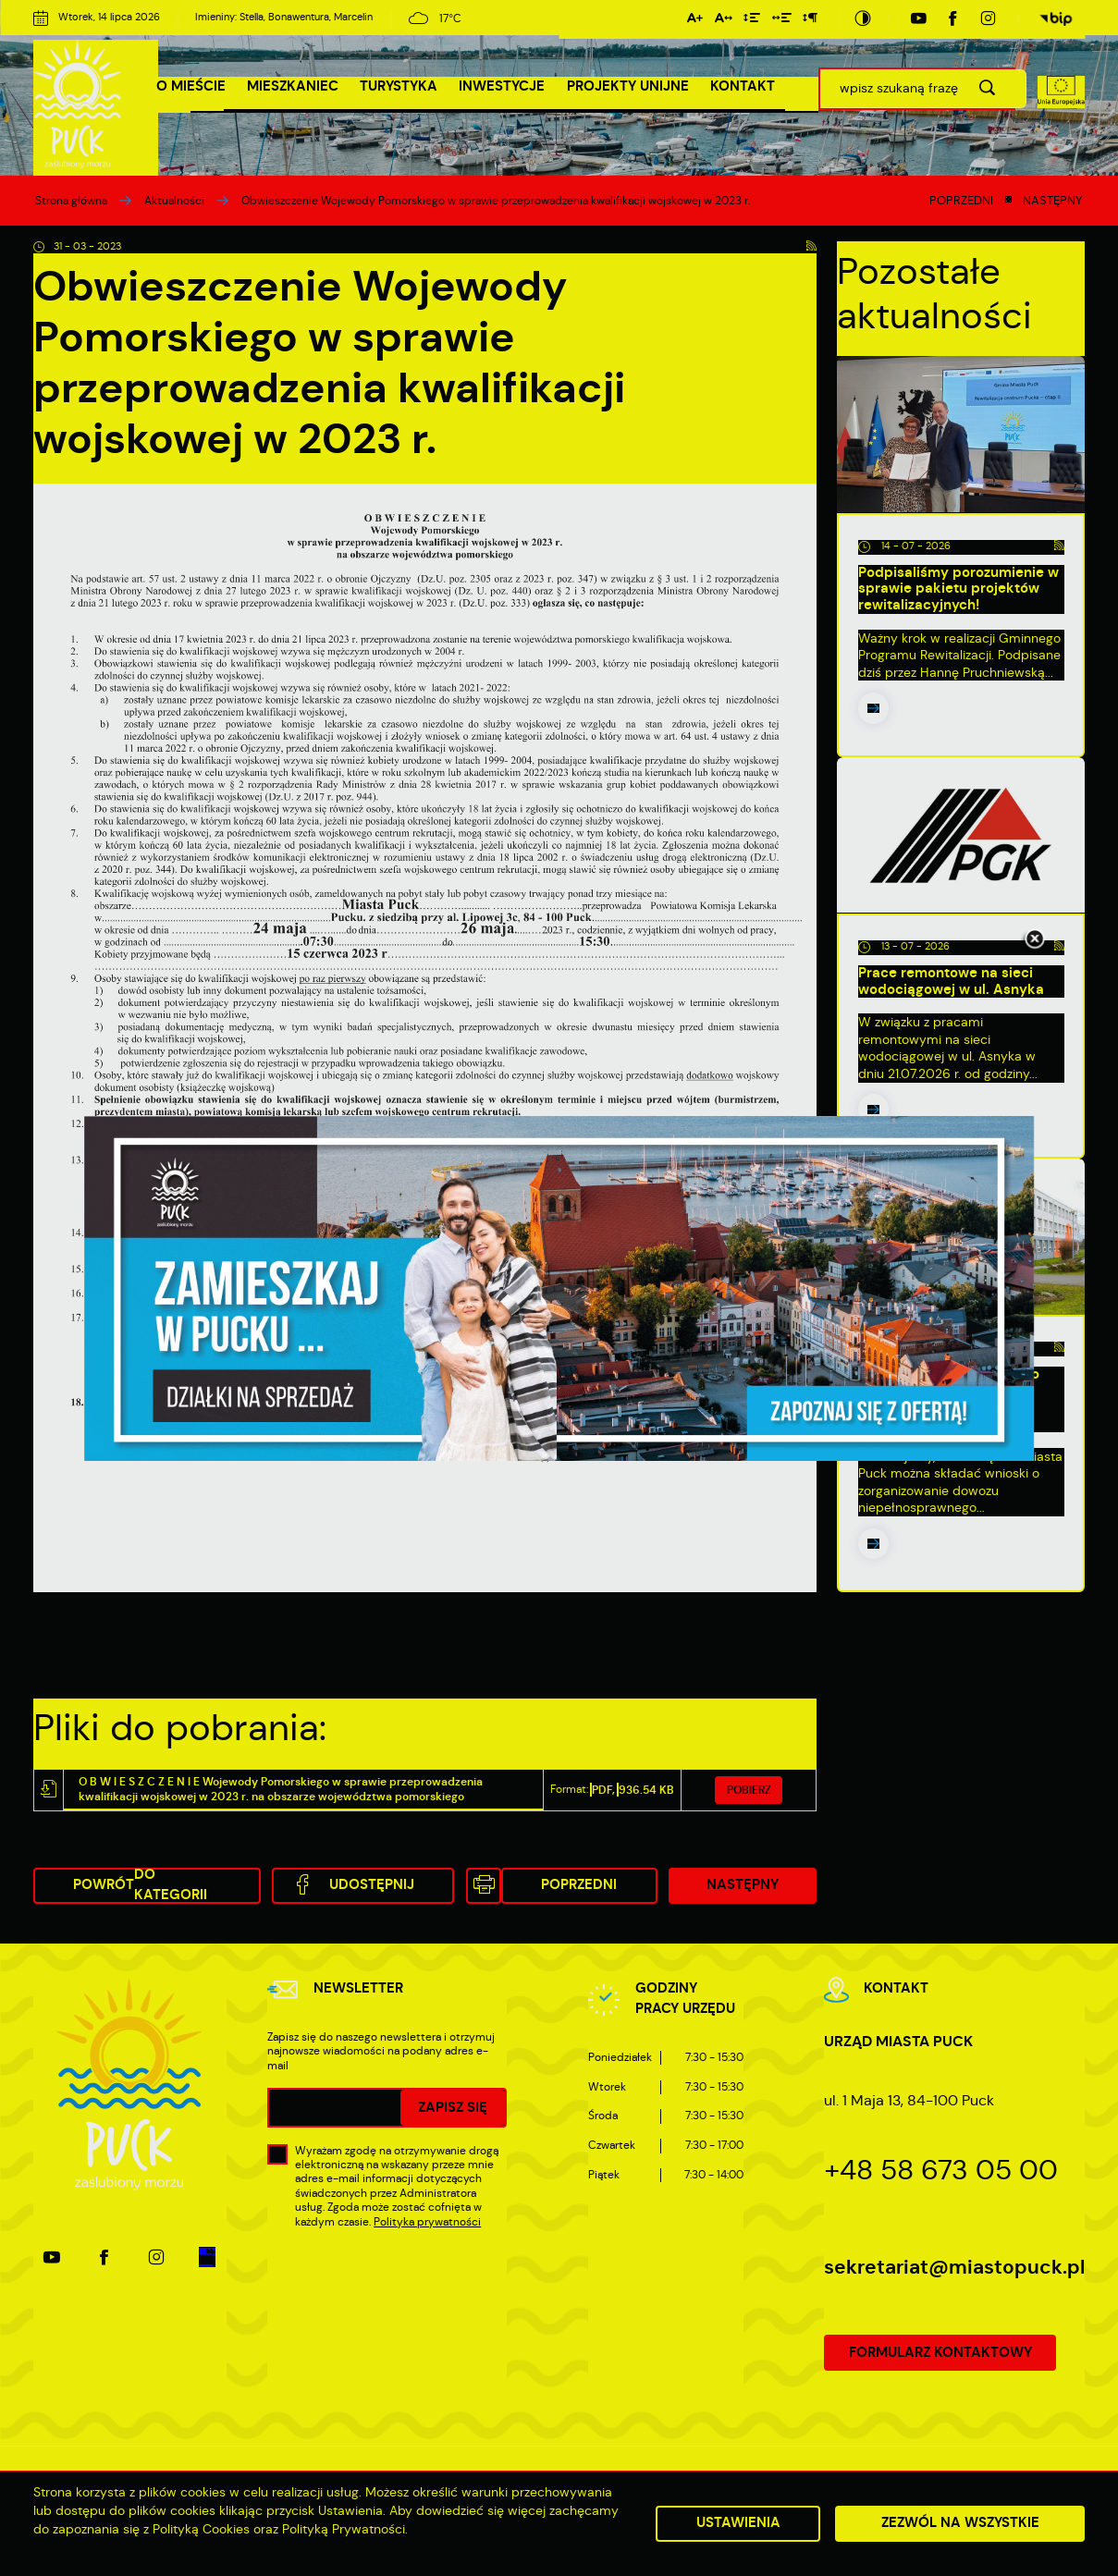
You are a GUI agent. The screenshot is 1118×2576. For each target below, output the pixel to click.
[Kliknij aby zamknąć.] (1035, 940)
